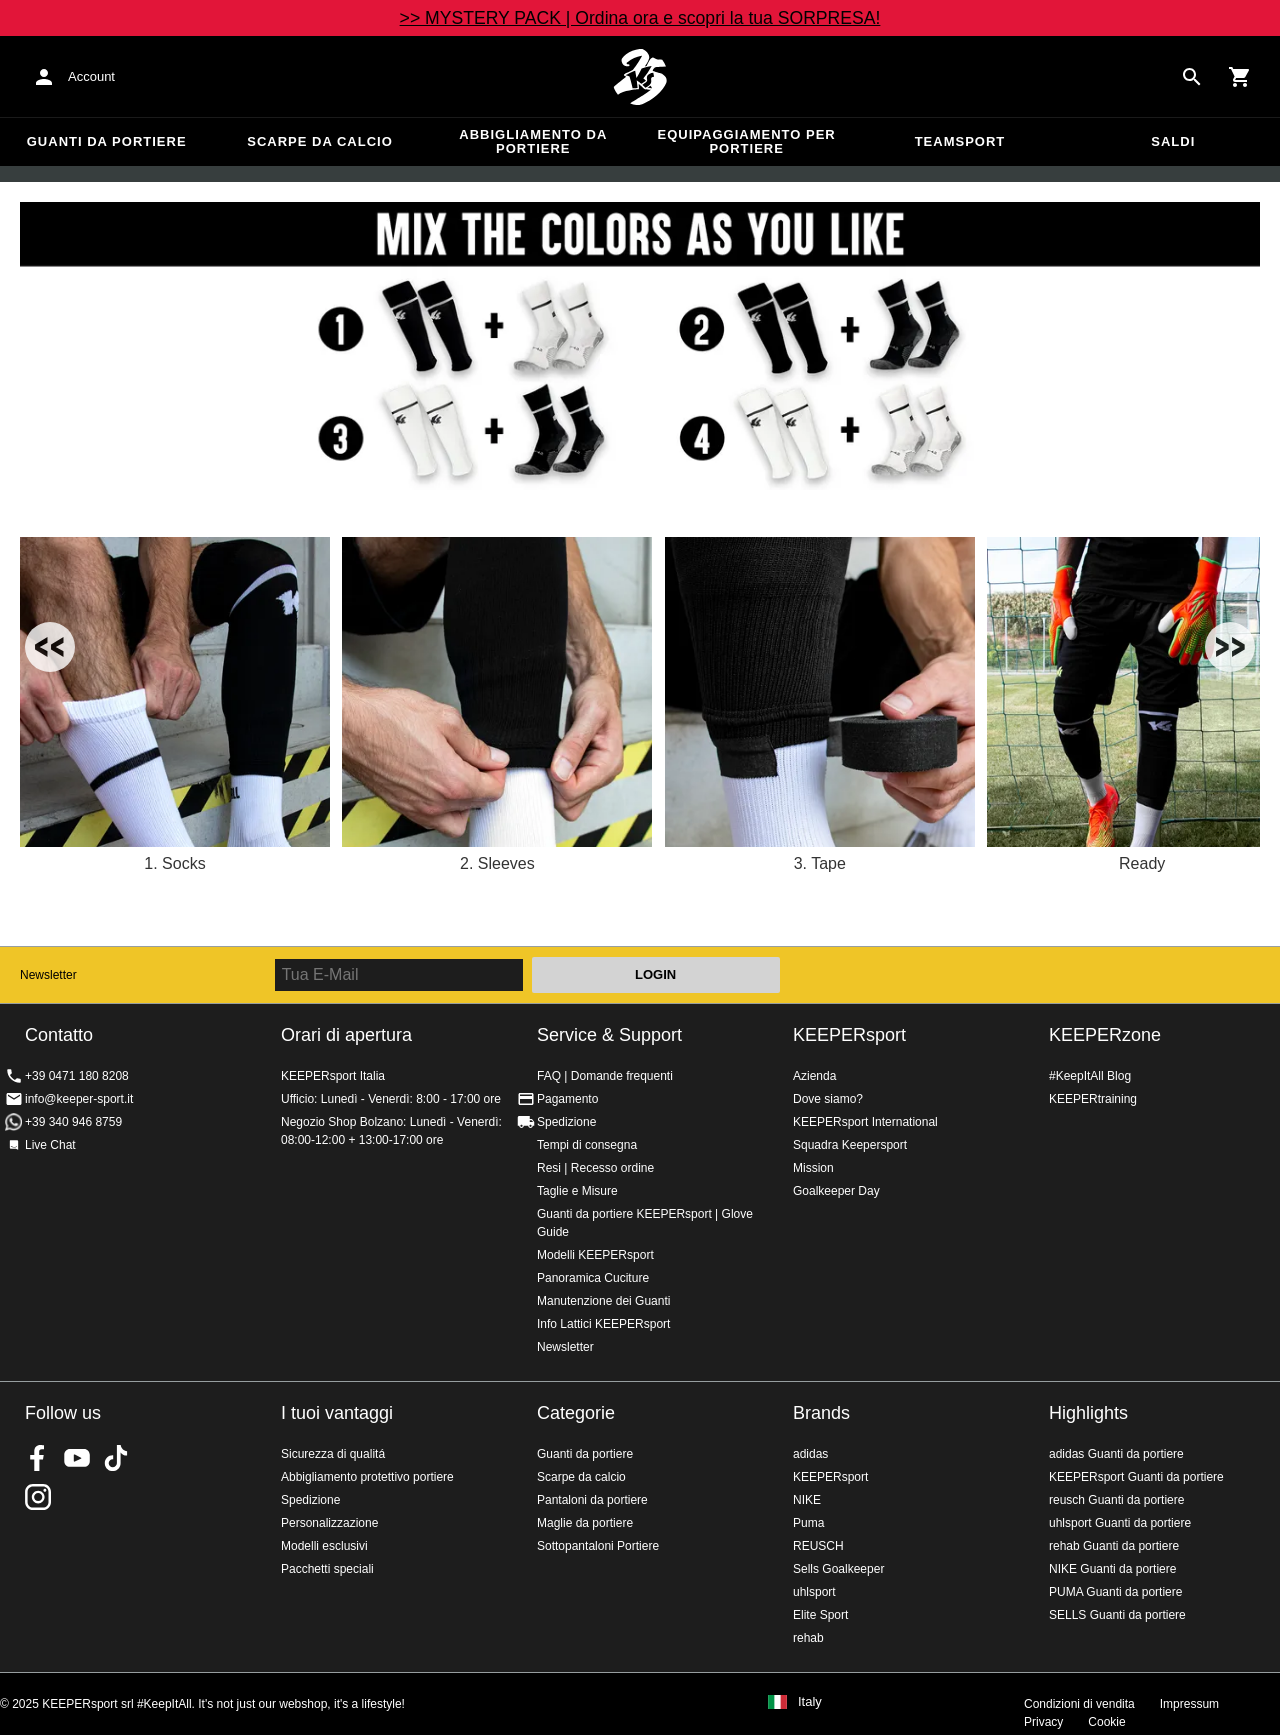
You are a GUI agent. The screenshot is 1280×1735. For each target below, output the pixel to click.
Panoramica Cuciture (593, 1278)
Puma (808, 1523)
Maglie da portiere (585, 1523)
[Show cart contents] (1240, 77)
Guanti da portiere (107, 141)
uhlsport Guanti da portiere (1120, 1523)
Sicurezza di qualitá (333, 1454)
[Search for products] (1192, 77)
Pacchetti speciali (327, 1569)
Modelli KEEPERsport (595, 1255)
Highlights (1088, 1413)
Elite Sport (820, 1615)
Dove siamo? (828, 1099)
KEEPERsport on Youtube (77, 1458)
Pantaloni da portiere (592, 1500)
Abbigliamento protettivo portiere (367, 1477)
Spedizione (566, 1122)
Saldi (1173, 141)
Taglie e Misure (577, 1191)
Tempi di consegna (587, 1145)
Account (91, 76)
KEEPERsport (849, 1035)
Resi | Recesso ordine (595, 1168)
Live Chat (50, 1145)
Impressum (1189, 1704)
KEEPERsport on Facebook (38, 1458)
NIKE (807, 1500)
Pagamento (567, 1099)
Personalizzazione (329, 1523)
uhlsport (814, 1592)
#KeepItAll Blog (1090, 1076)
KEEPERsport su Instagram (38, 1497)
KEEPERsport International (865, 1122)
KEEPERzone (1105, 1035)
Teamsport (960, 141)
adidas (810, 1454)
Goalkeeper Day (836, 1191)
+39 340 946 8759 (73, 1122)
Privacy (1043, 1722)
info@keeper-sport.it (79, 1099)
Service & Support (609, 1035)
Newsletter (48, 975)
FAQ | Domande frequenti (605, 1076)
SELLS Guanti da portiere (1117, 1615)
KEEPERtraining (1093, 1099)
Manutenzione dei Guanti (603, 1301)
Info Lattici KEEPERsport (603, 1324)
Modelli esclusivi (324, 1546)
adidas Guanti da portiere (1116, 1454)
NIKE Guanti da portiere (1112, 1569)
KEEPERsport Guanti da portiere (1136, 1477)
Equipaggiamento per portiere (747, 141)
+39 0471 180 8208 (77, 1076)
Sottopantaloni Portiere (598, 1546)
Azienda (814, 1076)
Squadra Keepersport (850, 1145)
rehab (808, 1638)
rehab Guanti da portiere (1114, 1546)
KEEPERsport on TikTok (116, 1458)
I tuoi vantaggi (337, 1413)
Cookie (1106, 1722)
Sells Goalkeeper (838, 1569)
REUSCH (818, 1546)
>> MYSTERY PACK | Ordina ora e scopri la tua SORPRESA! (640, 18)
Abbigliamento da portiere (533, 141)
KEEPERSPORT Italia (640, 77)
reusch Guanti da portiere (1116, 1500)
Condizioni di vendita (1079, 1704)
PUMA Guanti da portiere (1115, 1592)
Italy (810, 1702)
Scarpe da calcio (320, 141)
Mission (813, 1168)
